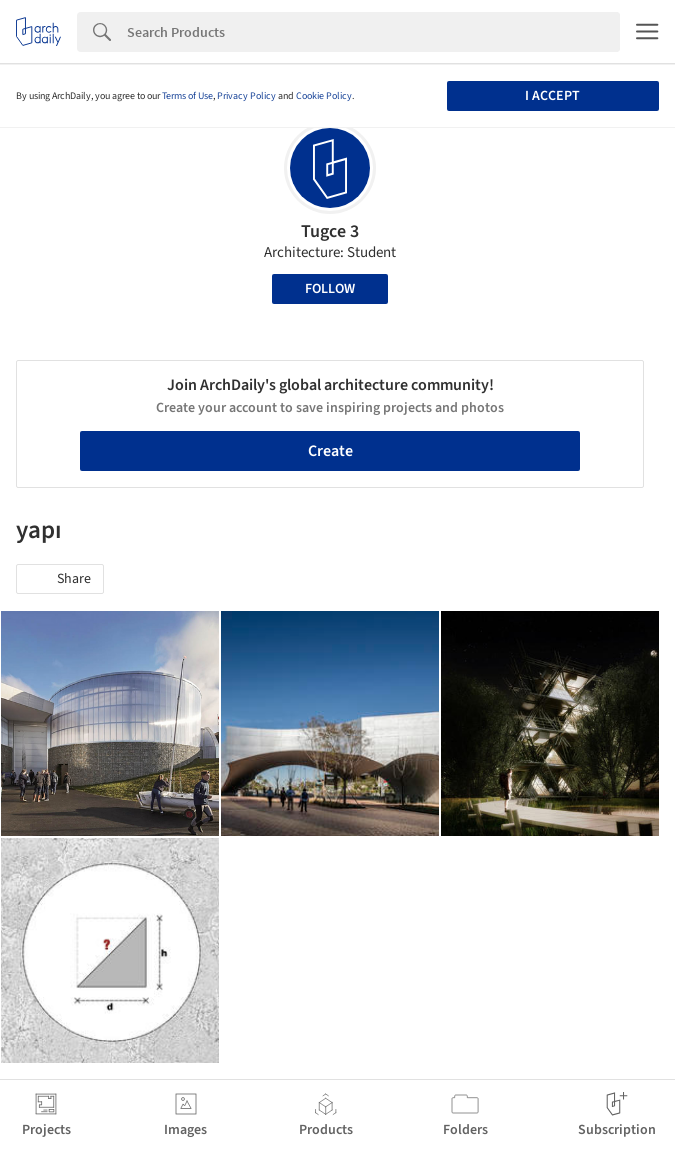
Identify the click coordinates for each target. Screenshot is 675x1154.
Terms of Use (187, 96)
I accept (552, 96)
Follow (330, 289)
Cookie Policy (324, 96)
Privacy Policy (246, 96)
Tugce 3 (330, 231)
